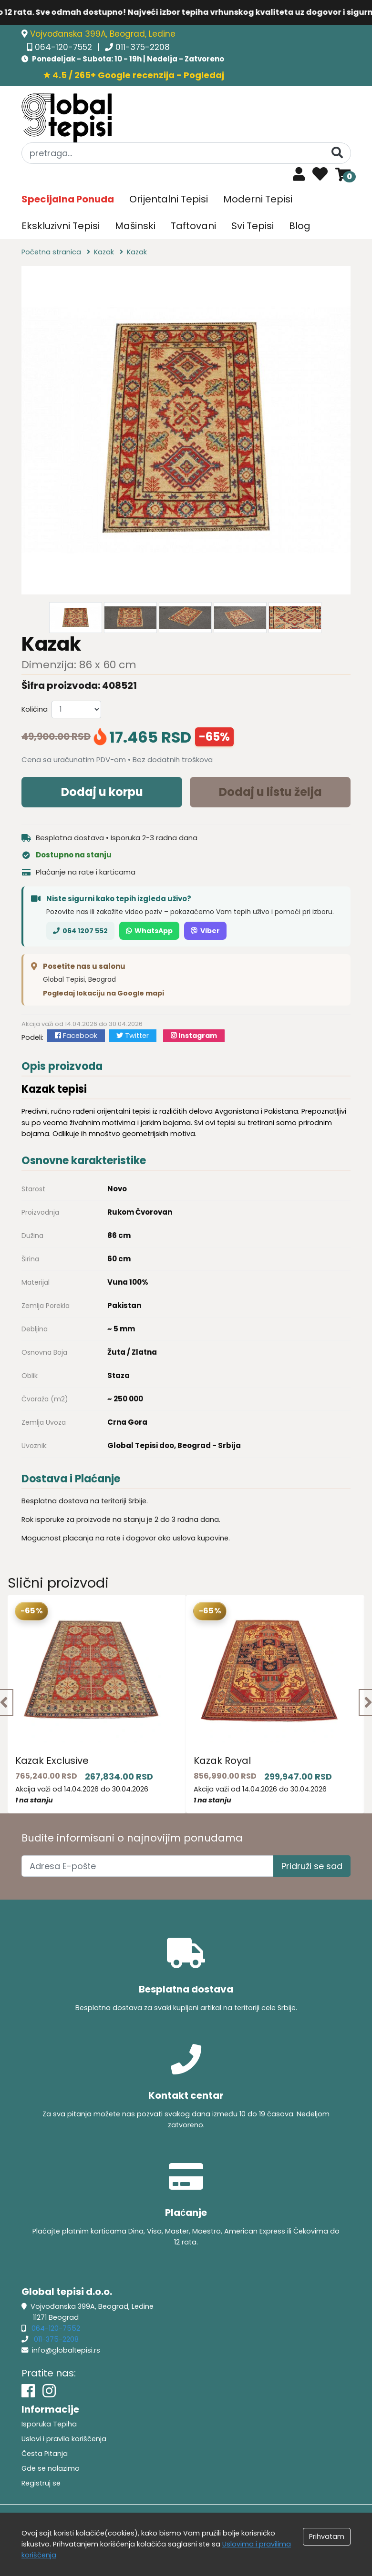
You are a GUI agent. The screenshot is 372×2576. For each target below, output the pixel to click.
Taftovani (193, 225)
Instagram (194, 1035)
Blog (299, 225)
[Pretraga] (337, 152)
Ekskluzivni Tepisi (60, 225)
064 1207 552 (80, 931)
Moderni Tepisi (257, 199)
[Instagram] (49, 2391)
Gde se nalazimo (50, 2468)
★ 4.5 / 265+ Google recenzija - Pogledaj (133, 75)
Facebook (76, 1035)
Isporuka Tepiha (49, 2424)
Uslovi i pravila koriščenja (63, 2439)
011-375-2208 (142, 47)
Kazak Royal (222, 1760)
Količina (34, 709)
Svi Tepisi (252, 225)
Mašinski (135, 225)
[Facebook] (28, 2391)
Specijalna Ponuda (67, 199)
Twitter (132, 1035)
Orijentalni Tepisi (168, 199)
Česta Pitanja (44, 2453)
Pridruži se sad (311, 1866)
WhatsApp (149, 931)
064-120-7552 (64, 47)
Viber (205, 931)
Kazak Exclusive (52, 1760)
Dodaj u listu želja (270, 792)
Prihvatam (326, 2536)
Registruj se (41, 2483)
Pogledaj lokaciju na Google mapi (103, 993)
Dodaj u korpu (102, 792)
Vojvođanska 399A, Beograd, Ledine (103, 34)
